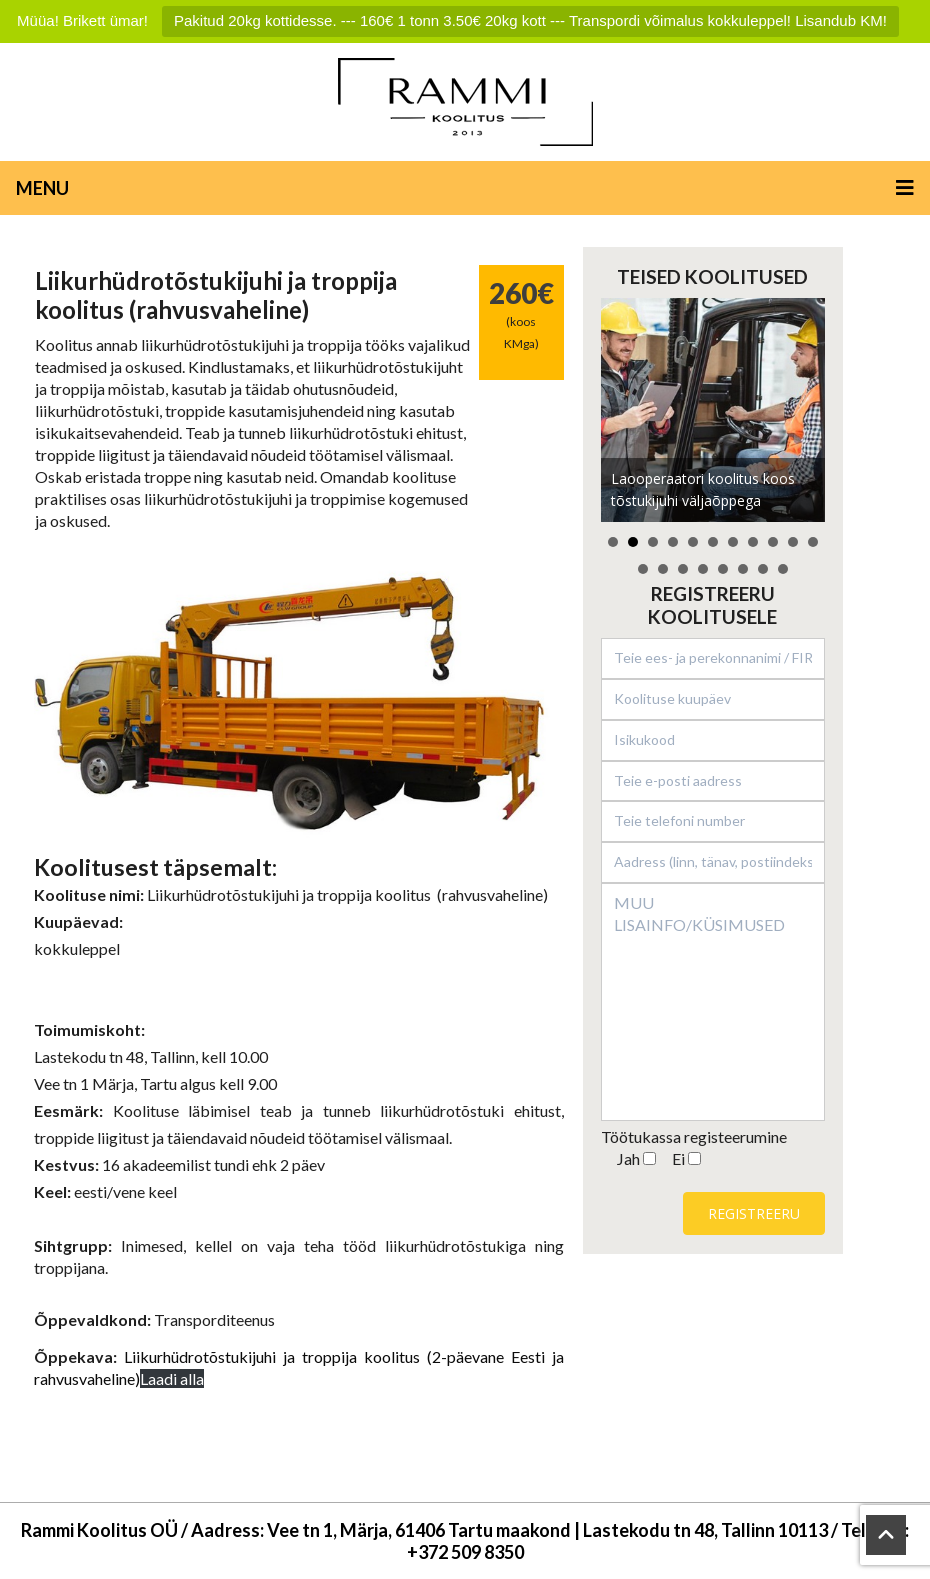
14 (683, 569)
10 (793, 542)
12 (643, 569)
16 (723, 569)
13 (663, 569)
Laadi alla (172, 1378)
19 (783, 569)
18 (763, 569)
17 (743, 569)
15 (703, 569)
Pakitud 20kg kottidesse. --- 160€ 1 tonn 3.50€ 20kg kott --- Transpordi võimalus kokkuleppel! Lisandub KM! (530, 20)
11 (813, 542)
